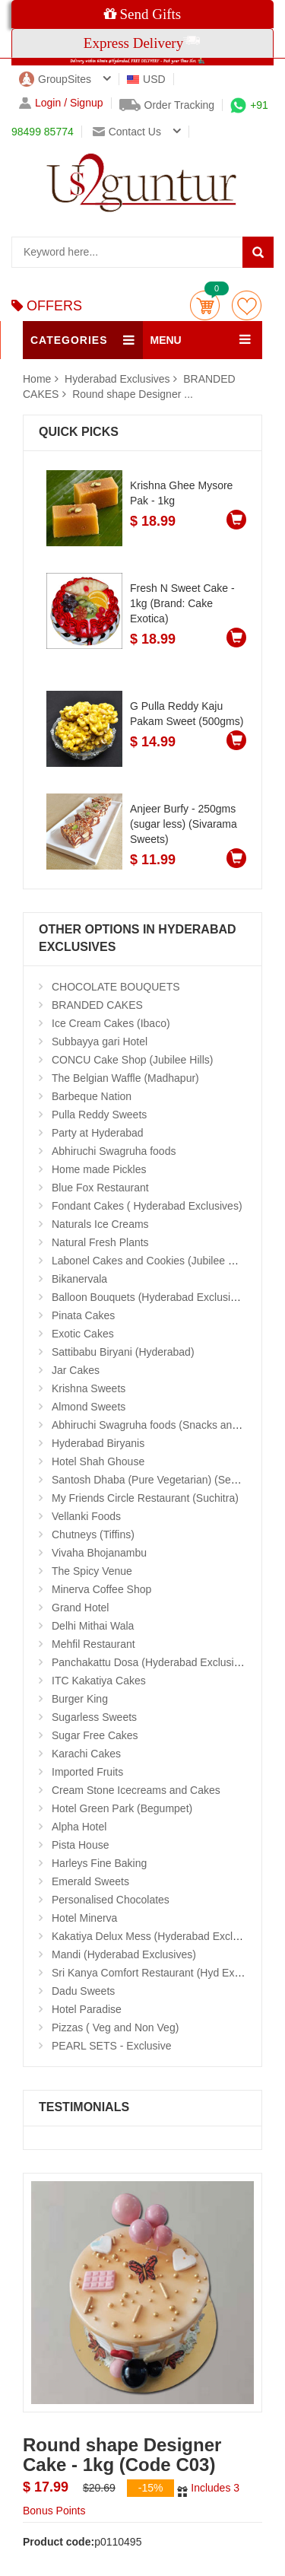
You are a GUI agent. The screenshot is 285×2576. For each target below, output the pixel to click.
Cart (205, 305)
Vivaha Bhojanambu (99, 1553)
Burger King (80, 1699)
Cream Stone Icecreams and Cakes (136, 1790)
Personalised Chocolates (110, 1900)
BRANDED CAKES (97, 1005)
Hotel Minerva (84, 1918)
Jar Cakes (76, 1370)
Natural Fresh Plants (100, 1242)
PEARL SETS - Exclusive (111, 2046)
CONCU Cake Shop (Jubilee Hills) (132, 1060)
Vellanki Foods (86, 1516)
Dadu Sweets (83, 1991)
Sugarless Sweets (94, 1717)
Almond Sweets (88, 1407)
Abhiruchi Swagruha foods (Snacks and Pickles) (165, 1425)
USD (146, 79)
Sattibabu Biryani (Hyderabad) (123, 1352)
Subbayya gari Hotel (99, 1041)
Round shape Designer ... (132, 394)
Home (37, 379)
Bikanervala (79, 1279)
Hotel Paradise (87, 2009)
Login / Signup (61, 103)
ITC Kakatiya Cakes (99, 1680)
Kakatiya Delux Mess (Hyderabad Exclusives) (159, 1936)
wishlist (246, 305)
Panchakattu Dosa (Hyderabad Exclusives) (153, 1662)
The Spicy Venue (92, 1571)
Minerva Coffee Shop (101, 1589)
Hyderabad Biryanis (98, 1443)
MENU (166, 340)
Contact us (127, 132)
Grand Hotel (80, 1607)
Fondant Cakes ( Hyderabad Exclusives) (147, 1206)
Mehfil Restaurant (93, 1644)
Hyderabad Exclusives (119, 379)
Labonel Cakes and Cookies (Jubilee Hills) (152, 1261)
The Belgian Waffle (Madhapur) (125, 1078)
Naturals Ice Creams (100, 1224)
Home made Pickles (99, 1169)
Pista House (80, 1845)
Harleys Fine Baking (99, 1863)
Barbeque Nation (91, 1096)
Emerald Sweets (90, 1881)
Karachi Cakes (86, 1754)
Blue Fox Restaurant (100, 1187)
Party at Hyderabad (98, 1133)
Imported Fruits (87, 1772)
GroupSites (55, 79)
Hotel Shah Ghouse (98, 1461)
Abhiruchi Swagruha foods (114, 1151)
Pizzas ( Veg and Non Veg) (115, 2027)
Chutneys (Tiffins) (93, 1534)
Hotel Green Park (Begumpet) (122, 1808)
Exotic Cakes (83, 1334)
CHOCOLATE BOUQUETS (116, 987)
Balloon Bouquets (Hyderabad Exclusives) (151, 1297)
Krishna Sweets (88, 1388)
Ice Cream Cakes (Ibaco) (111, 1023)
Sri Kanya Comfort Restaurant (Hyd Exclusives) (164, 1973)
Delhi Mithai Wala (93, 1626)
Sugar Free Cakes (95, 1735)
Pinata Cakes (83, 1315)
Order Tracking (167, 105)
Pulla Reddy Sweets (99, 1114)
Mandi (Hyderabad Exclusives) (124, 1954)
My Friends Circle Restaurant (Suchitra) (145, 1498)
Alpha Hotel (79, 1827)
